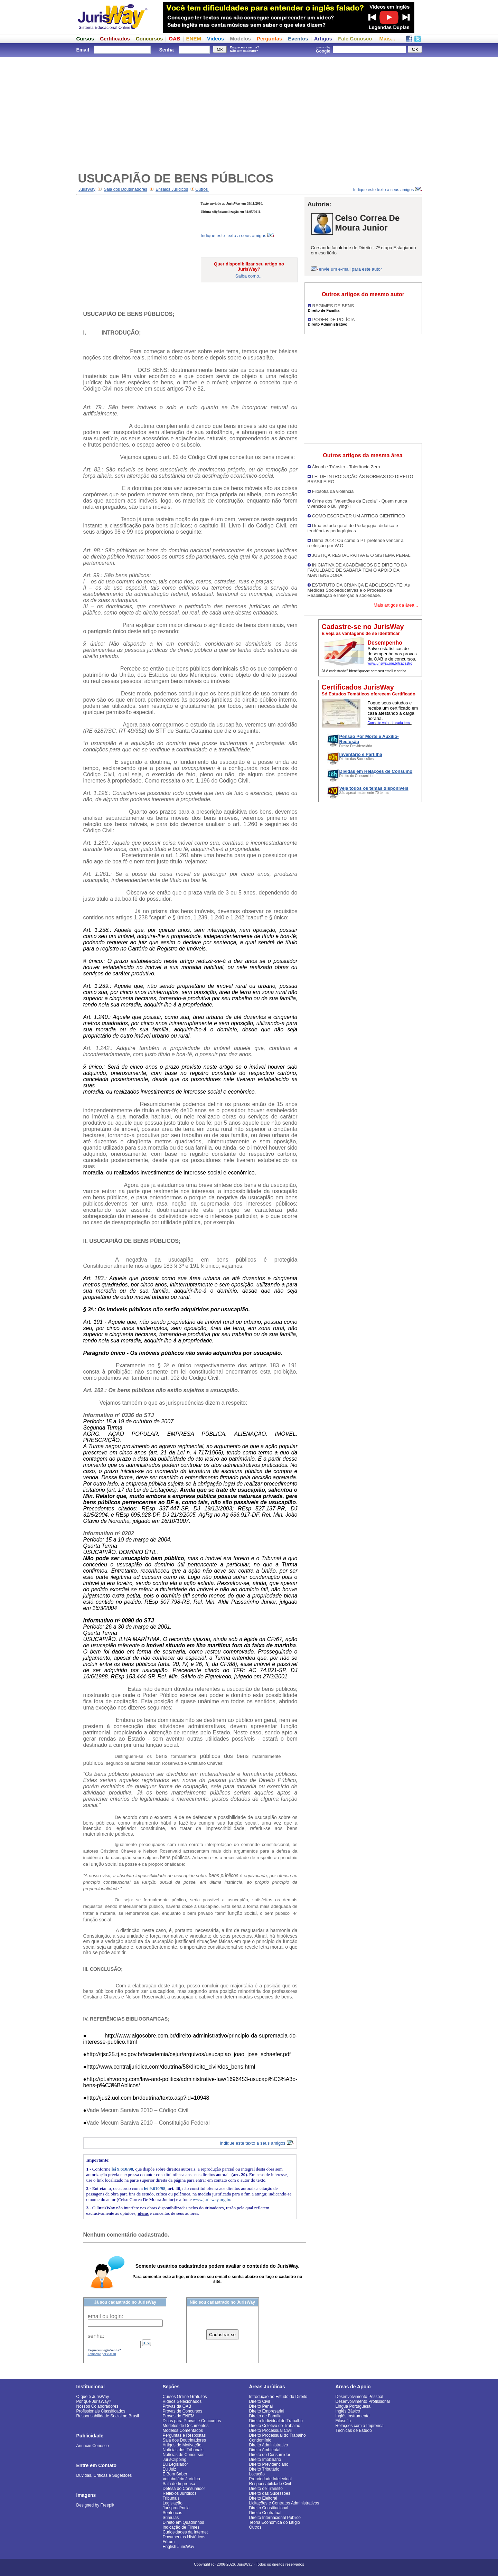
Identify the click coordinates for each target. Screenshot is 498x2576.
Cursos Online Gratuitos (185, 2396)
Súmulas (171, 2517)
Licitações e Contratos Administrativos (284, 2503)
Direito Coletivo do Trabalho (274, 2425)
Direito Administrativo (268, 2445)
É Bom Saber (175, 2474)
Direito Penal (261, 2406)
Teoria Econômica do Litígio (274, 2522)
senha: (96, 2336)
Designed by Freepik (95, 2505)
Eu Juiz (169, 2469)
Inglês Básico (348, 2411)
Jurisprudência (176, 2507)
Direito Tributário (264, 2469)
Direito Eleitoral (263, 2498)
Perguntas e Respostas (184, 2435)
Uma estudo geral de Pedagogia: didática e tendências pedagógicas (353, 528)
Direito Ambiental (265, 2449)
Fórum (169, 2541)
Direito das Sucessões (269, 2493)
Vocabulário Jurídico (181, 2478)
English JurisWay (179, 2546)
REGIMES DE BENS (333, 305)
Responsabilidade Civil (270, 2483)
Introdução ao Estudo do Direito (278, 2396)
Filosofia (343, 2420)
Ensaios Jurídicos (172, 189)
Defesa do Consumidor (184, 2488)
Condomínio (260, 2440)
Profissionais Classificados (100, 2411)
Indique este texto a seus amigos (387, 189)
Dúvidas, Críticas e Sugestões (104, 2475)
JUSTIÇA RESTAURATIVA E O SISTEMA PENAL (361, 555)
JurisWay (86, 189)
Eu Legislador (175, 2464)
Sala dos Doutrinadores (125, 189)
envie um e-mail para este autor (350, 269)
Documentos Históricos (184, 2537)
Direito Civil (259, 2401)
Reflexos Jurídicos (180, 2493)
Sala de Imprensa (179, 2483)
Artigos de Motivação (182, 2445)
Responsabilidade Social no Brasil (107, 2416)
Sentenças (172, 2512)
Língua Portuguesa (353, 2406)
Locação (257, 2474)
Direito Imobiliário (265, 2459)
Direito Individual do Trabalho (276, 2420)
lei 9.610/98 (122, 2169)
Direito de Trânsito (266, 2488)
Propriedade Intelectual (270, 2478)
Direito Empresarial (266, 2411)
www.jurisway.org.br (211, 2199)
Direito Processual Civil (270, 2430)
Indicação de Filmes (181, 2527)
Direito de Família (265, 2416)
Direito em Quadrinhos (183, 2522)
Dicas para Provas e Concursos (192, 2420)
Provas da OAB (177, 2406)
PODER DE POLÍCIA (333, 319)
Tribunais (171, 2498)
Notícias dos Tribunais (183, 2449)
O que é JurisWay (92, 2396)
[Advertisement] (249, 110)
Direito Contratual (265, 2512)
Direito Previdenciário (269, 2464)
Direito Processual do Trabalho (277, 2435)
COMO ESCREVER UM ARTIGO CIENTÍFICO (358, 515)
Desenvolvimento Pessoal (359, 2396)
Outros (202, 189)
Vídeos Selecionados (182, 2401)
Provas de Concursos (183, 2411)
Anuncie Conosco (92, 2445)
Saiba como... (249, 276)
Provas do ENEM (179, 2416)
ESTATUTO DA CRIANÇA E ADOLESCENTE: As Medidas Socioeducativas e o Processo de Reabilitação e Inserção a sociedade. (359, 590)
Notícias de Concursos (184, 2454)
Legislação (172, 2503)
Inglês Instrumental (353, 2416)
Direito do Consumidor (269, 2454)
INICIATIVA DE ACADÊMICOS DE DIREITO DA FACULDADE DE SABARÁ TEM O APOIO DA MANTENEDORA (357, 570)
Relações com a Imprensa (360, 2425)
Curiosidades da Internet (185, 2532)
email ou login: (105, 2316)
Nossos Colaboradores (97, 2406)
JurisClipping (175, 2459)
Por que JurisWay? (93, 2401)
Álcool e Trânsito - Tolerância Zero (346, 466)
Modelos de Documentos (186, 2425)
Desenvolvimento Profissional (363, 2401)
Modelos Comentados (183, 2430)
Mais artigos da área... (396, 605)
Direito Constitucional (268, 2507)
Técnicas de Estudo (354, 2430)
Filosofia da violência (333, 491)
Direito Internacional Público (275, 2517)
